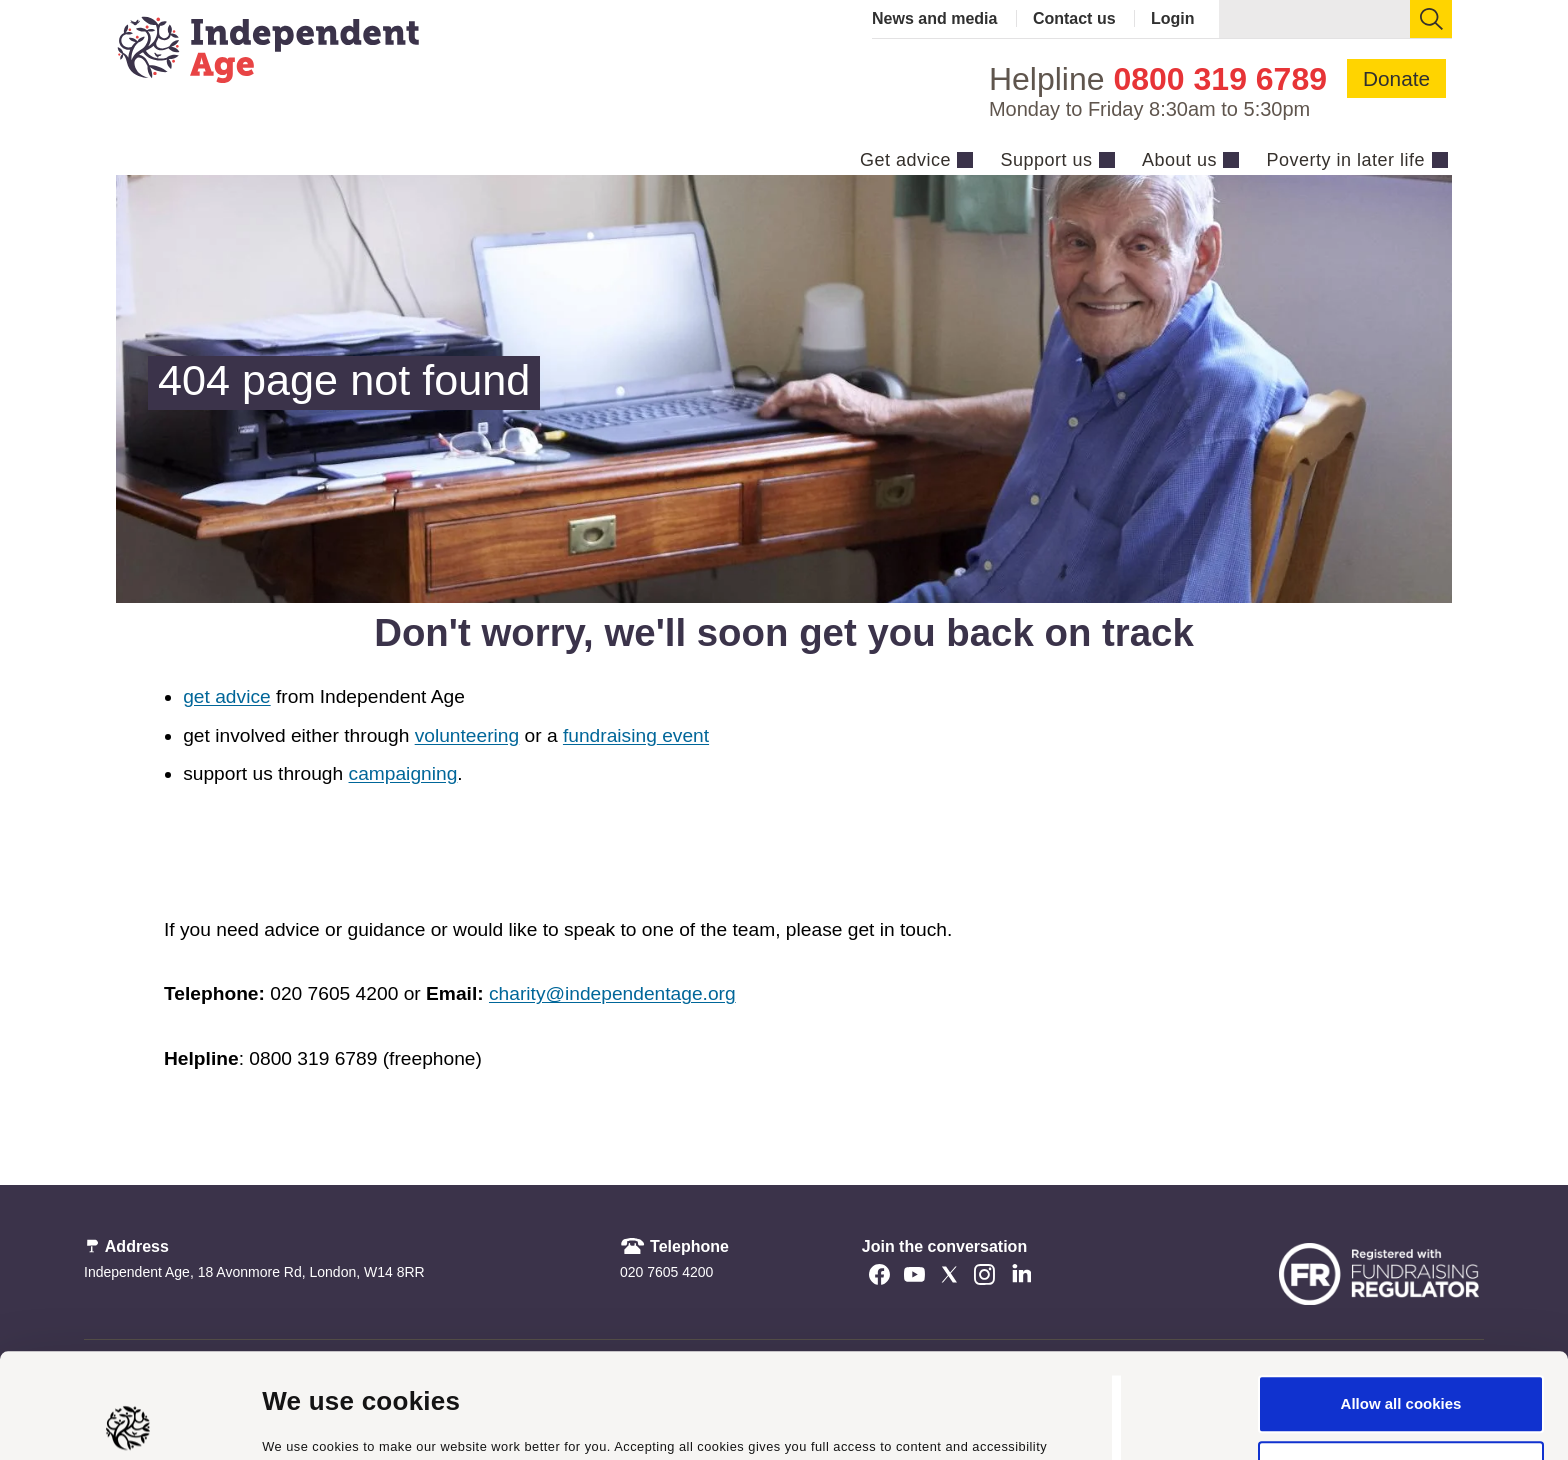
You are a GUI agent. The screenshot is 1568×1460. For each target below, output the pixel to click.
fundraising (610, 735)
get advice (226, 696)
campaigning (403, 773)
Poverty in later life (1345, 160)
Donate (1396, 78)
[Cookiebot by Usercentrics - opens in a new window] (129, 1421)
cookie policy (835, 1365)
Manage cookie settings (347, 1420)
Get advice (905, 160)
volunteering (467, 735)
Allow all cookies (1401, 1299)
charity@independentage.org (612, 993)
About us (1179, 160)
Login (1173, 18)
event (683, 735)
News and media (934, 18)
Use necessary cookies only (1401, 1364)
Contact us (1074, 18)
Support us (1046, 160)
